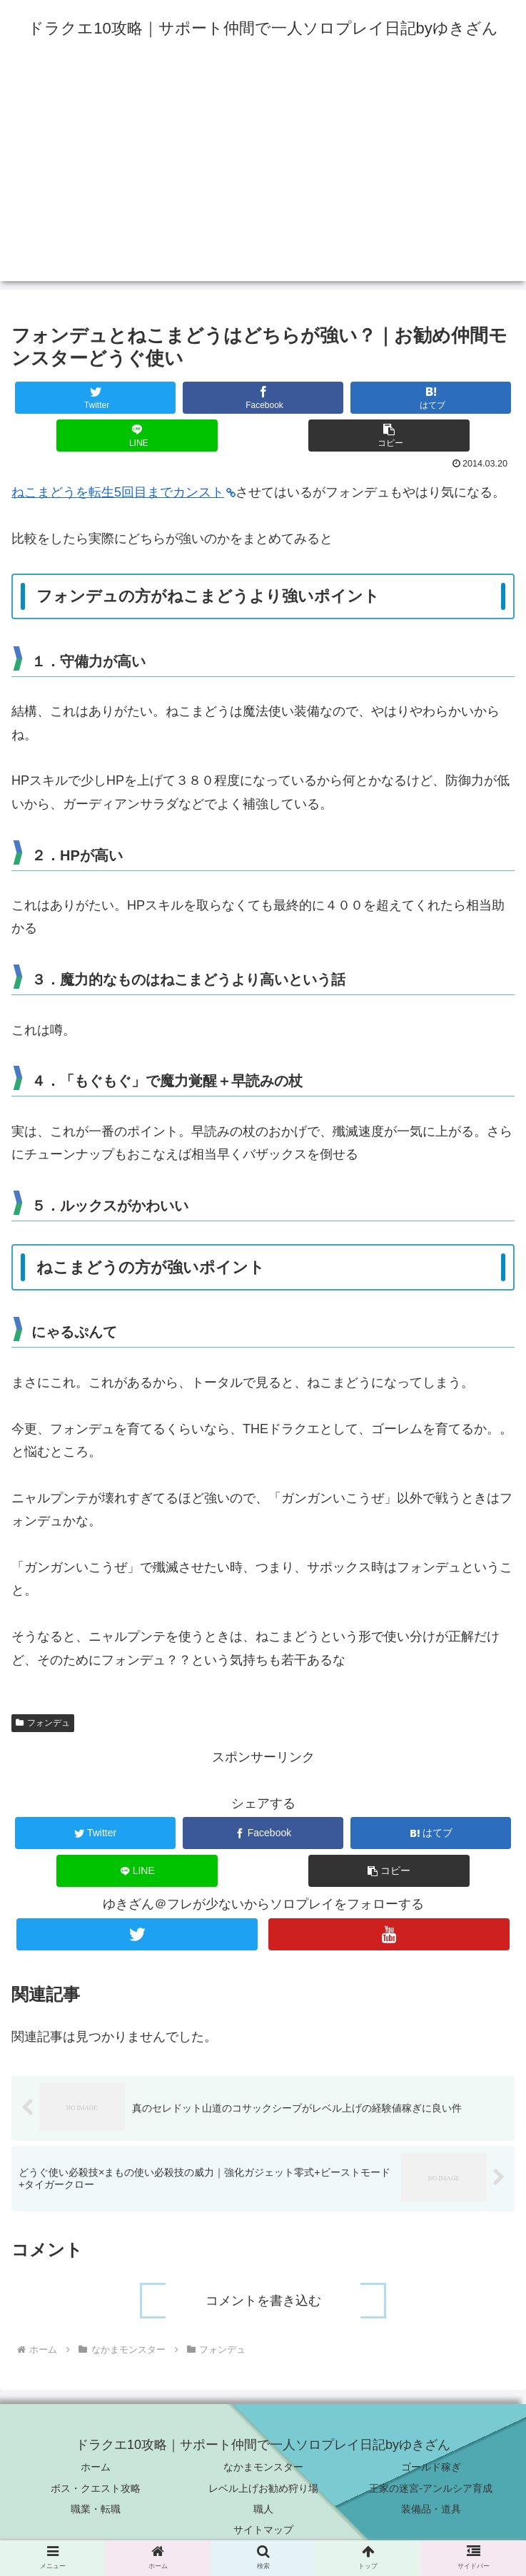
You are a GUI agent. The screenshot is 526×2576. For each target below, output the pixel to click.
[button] (389, 435)
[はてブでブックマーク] (431, 398)
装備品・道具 (431, 2509)
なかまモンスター (263, 2467)
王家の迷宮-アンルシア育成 (430, 2488)
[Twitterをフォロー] (137, 1934)
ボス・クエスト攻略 (96, 2488)
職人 (263, 2509)
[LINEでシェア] (137, 435)
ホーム (96, 2467)
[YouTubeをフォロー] (389, 1934)
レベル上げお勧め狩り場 (263, 2488)
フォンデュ (43, 1723)
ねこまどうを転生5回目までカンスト (123, 492)
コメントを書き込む (263, 2301)
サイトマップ (263, 2529)
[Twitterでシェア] (95, 398)
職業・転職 (96, 2509)
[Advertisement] (263, 181)
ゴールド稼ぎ (431, 2467)
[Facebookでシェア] (263, 398)
